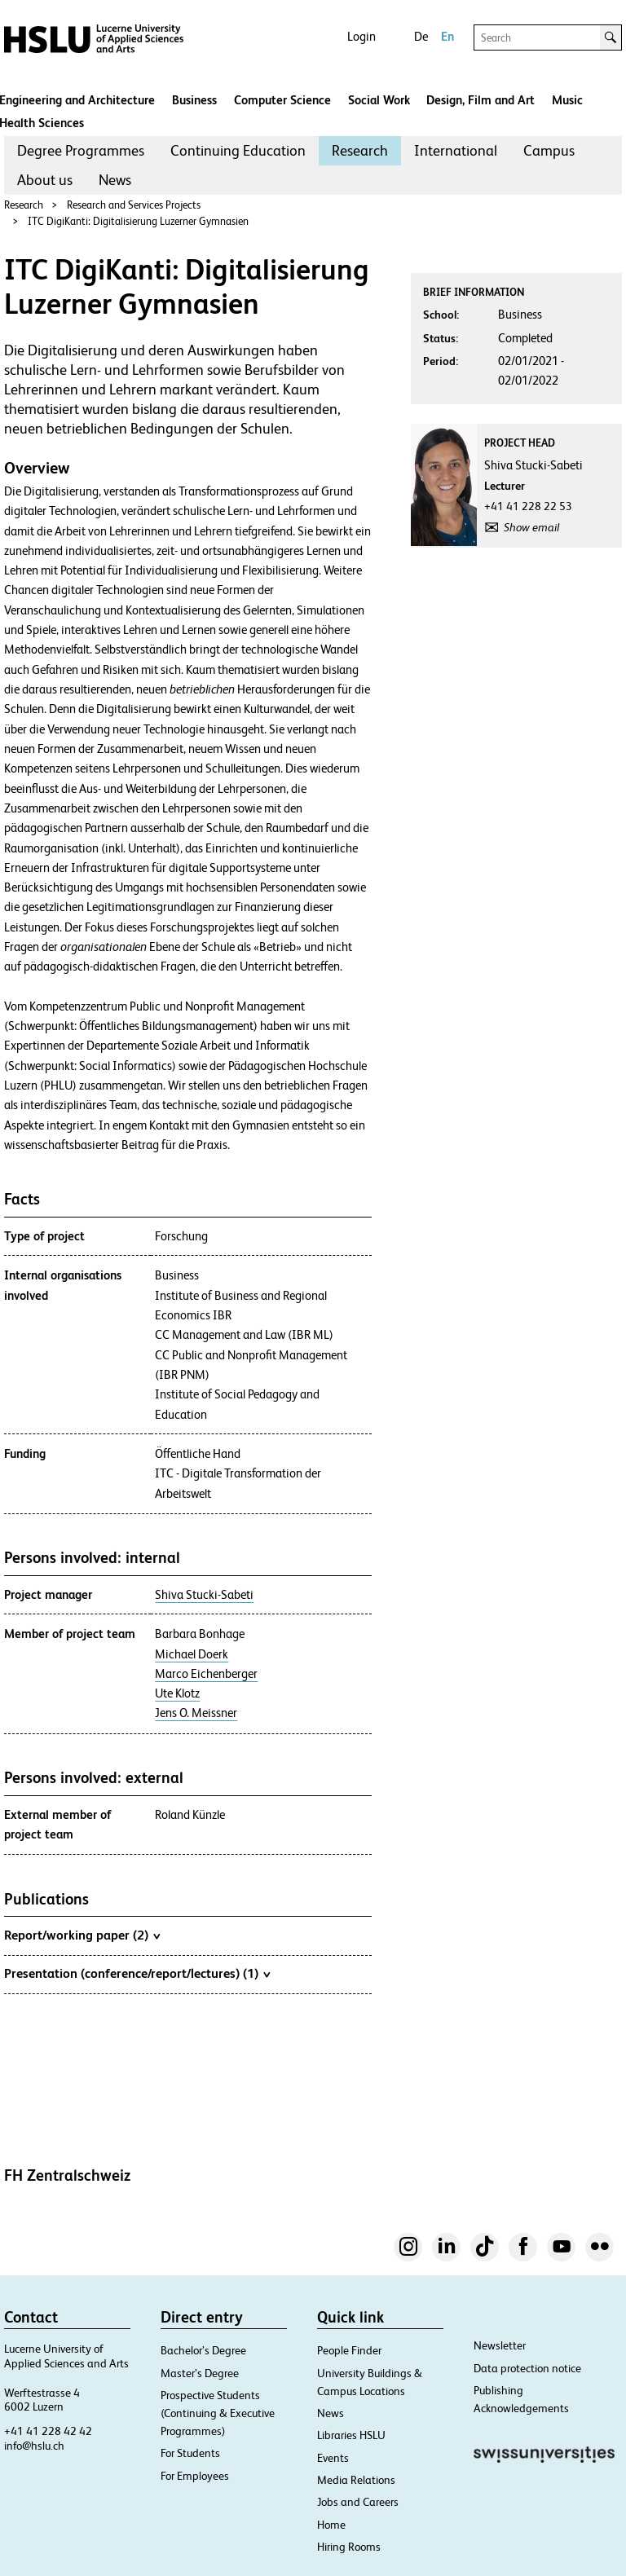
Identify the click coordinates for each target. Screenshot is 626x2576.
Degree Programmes (80, 150)
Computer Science (282, 100)
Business (194, 100)
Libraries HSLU (351, 2435)
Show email (531, 527)
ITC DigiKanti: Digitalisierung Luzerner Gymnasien (138, 221)
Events (333, 2457)
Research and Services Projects (134, 205)
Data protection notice (527, 2368)
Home (331, 2524)
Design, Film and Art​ (480, 100)
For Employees (195, 2475)
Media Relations (356, 2479)
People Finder (349, 2350)
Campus (549, 150)
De (421, 36)
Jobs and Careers (358, 2501)
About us (45, 179)
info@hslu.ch (34, 2445)
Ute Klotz (177, 1693)
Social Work (379, 100)
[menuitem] (80, 150)
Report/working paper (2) (82, 1934)
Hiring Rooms (349, 2546)
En (447, 36)
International (455, 150)
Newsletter (500, 2345)
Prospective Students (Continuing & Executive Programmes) (218, 2413)
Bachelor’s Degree (203, 2350)
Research (360, 150)
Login (361, 36)
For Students (190, 2452)
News (115, 179)
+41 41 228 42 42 (48, 2430)
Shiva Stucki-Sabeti (204, 1594)
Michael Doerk (191, 1654)
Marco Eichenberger (206, 1673)
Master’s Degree (200, 2373)
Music (567, 100)
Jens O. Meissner (196, 1713)
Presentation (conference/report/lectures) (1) (137, 1973)
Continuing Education (238, 150)
